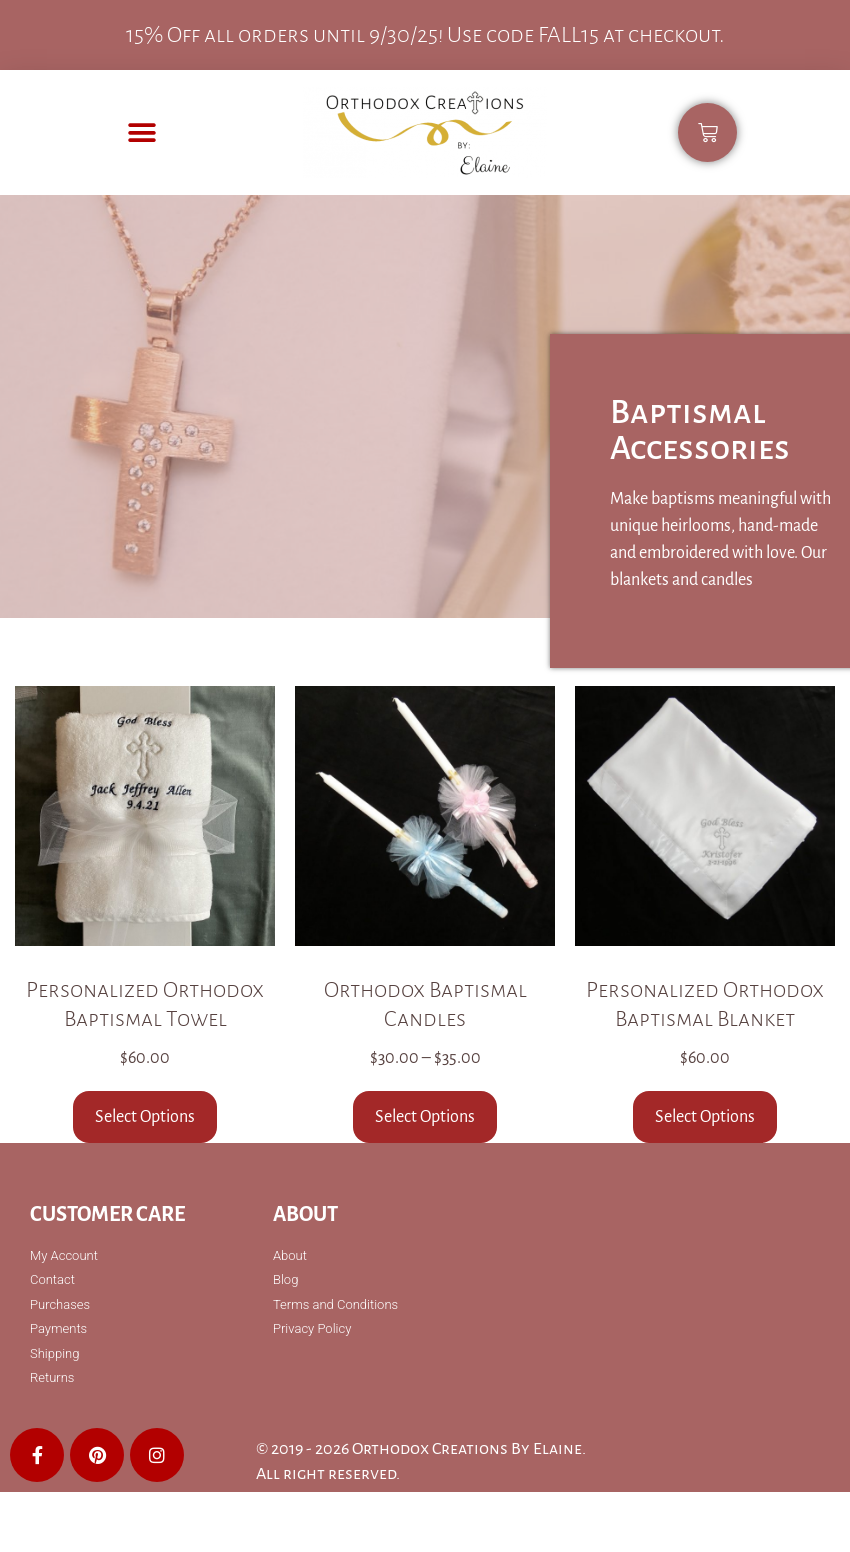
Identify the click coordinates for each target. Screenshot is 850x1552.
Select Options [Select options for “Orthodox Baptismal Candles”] (425, 1117)
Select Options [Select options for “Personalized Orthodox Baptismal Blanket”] (705, 1117)
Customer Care (107, 1214)
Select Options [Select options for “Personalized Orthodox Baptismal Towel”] (145, 1117)
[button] (142, 132)
